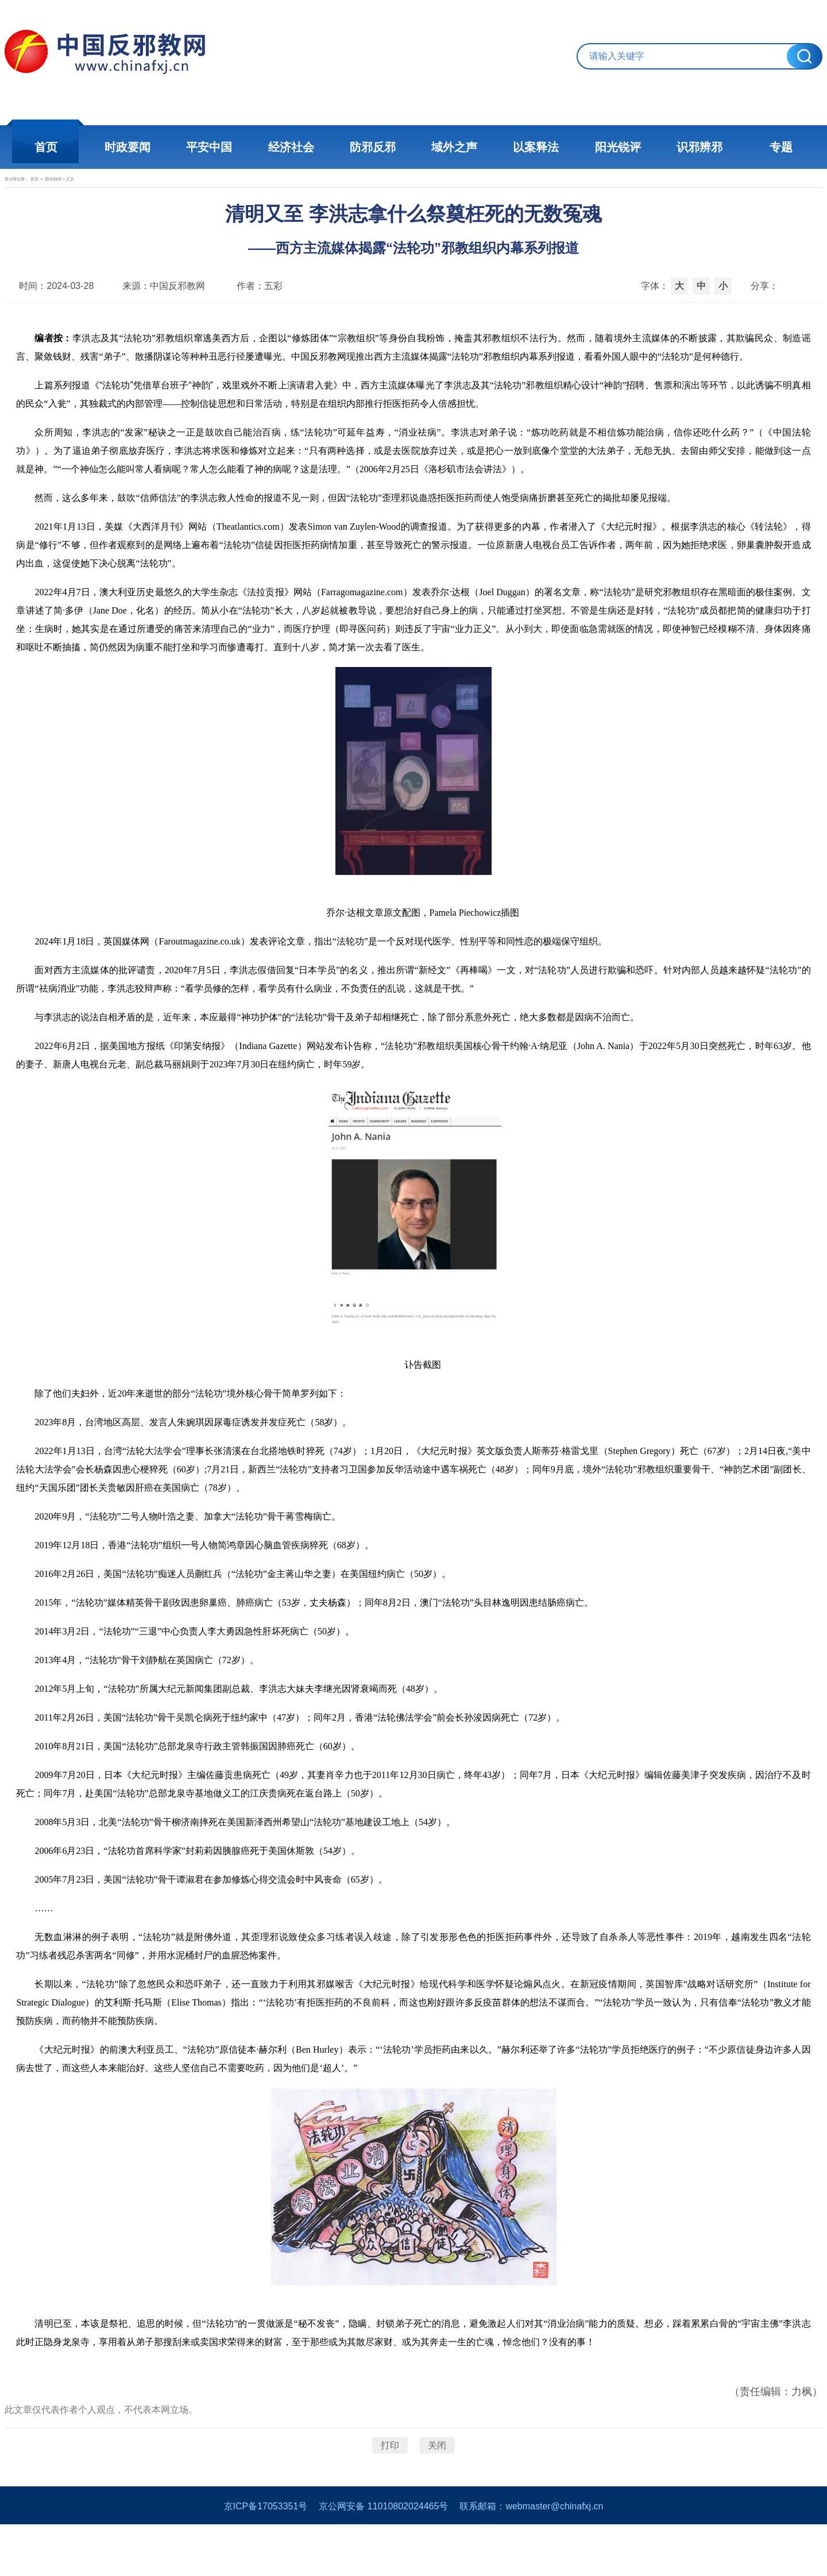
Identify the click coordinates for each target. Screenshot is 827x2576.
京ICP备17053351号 (266, 2558)
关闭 (437, 2480)
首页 (51, 147)
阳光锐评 (614, 147)
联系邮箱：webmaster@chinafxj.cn (531, 2558)
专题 (775, 147)
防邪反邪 (373, 147)
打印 (390, 2480)
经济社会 (293, 147)
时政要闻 (132, 147)
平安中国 (212, 147)
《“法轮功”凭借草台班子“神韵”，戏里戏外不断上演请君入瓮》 (224, 420)
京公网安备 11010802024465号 (383, 2558)
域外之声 (454, 147)
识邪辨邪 (695, 147)
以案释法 (534, 147)
